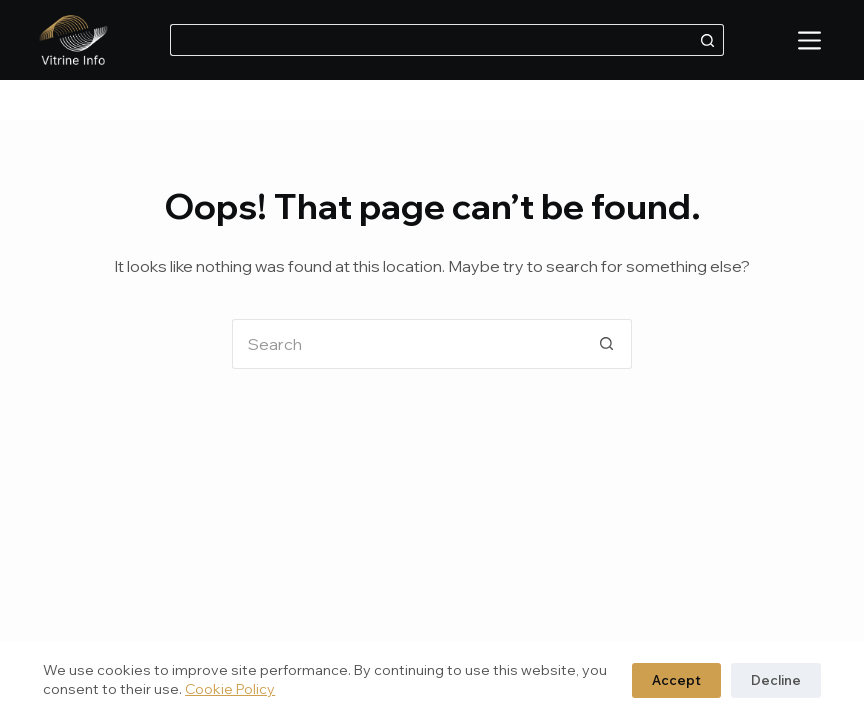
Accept (676, 680)
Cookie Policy (230, 689)
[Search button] (708, 40)
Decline (776, 680)
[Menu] (809, 40)
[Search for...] (430, 40)
